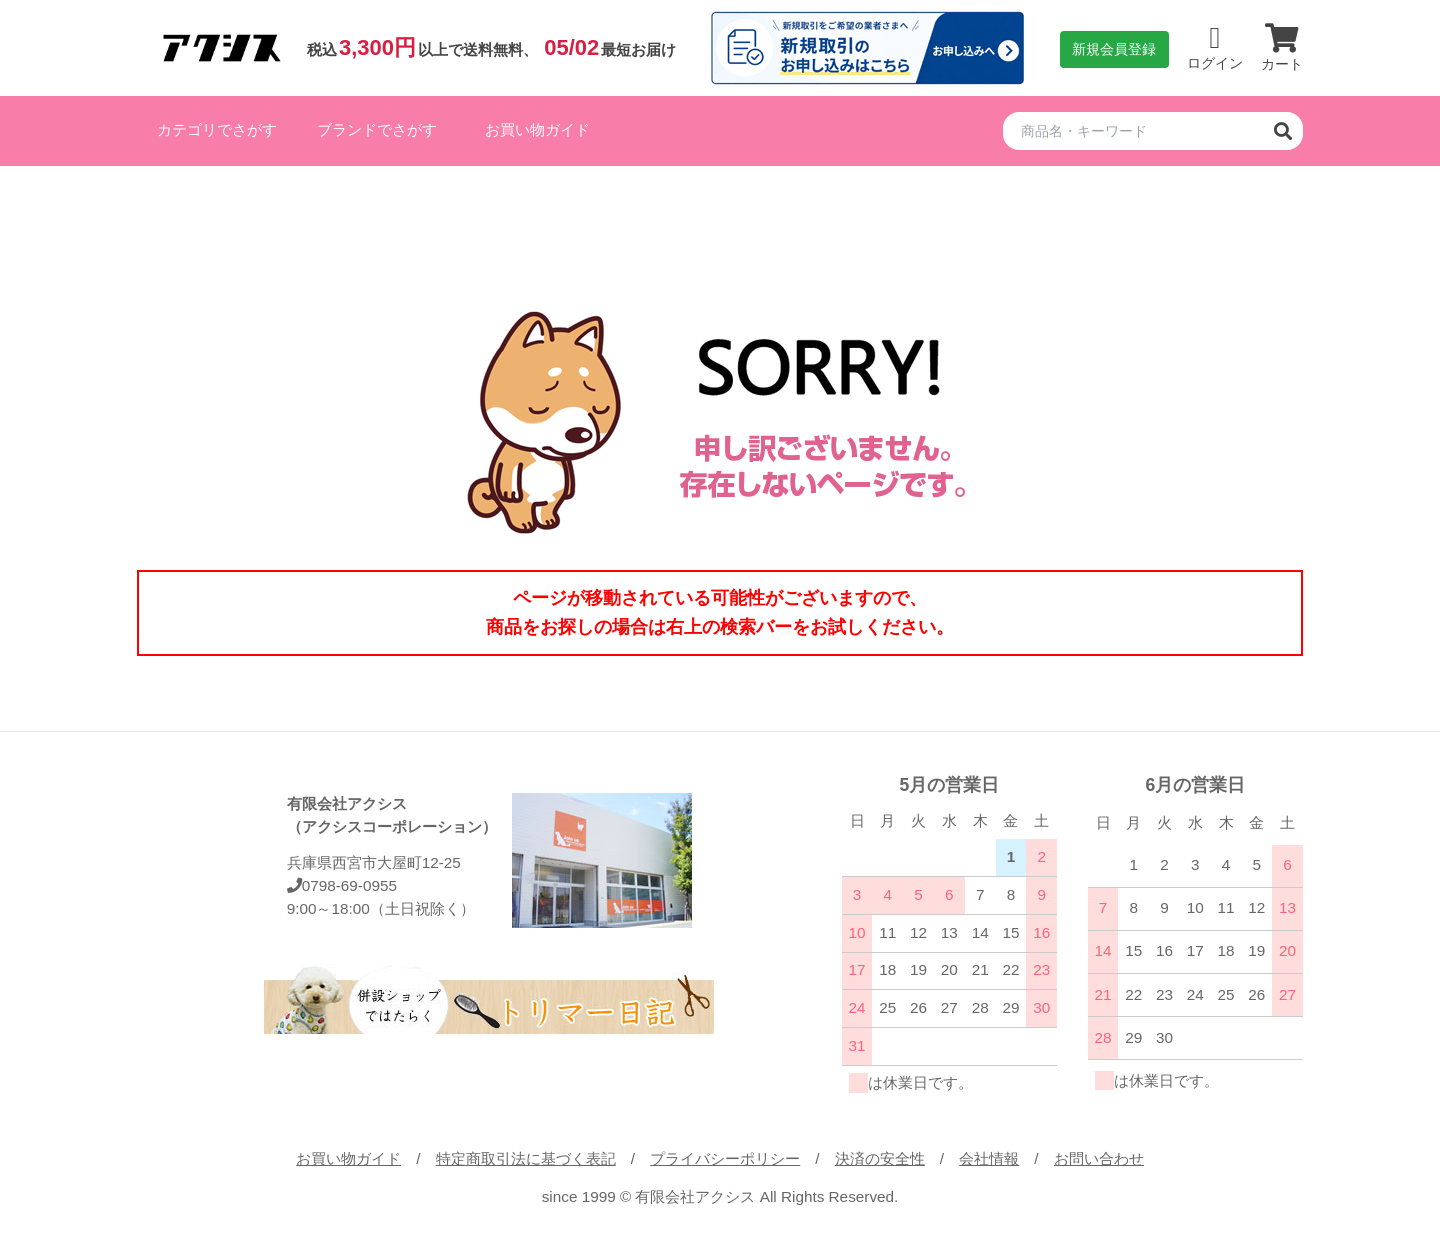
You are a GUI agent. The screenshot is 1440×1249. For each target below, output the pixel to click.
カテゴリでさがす (217, 129)
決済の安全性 (880, 1158)
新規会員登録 (1114, 49)
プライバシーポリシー (725, 1158)
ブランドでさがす (377, 129)
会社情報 (989, 1158)
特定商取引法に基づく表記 (526, 1158)
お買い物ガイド (537, 129)
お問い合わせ (1099, 1158)
